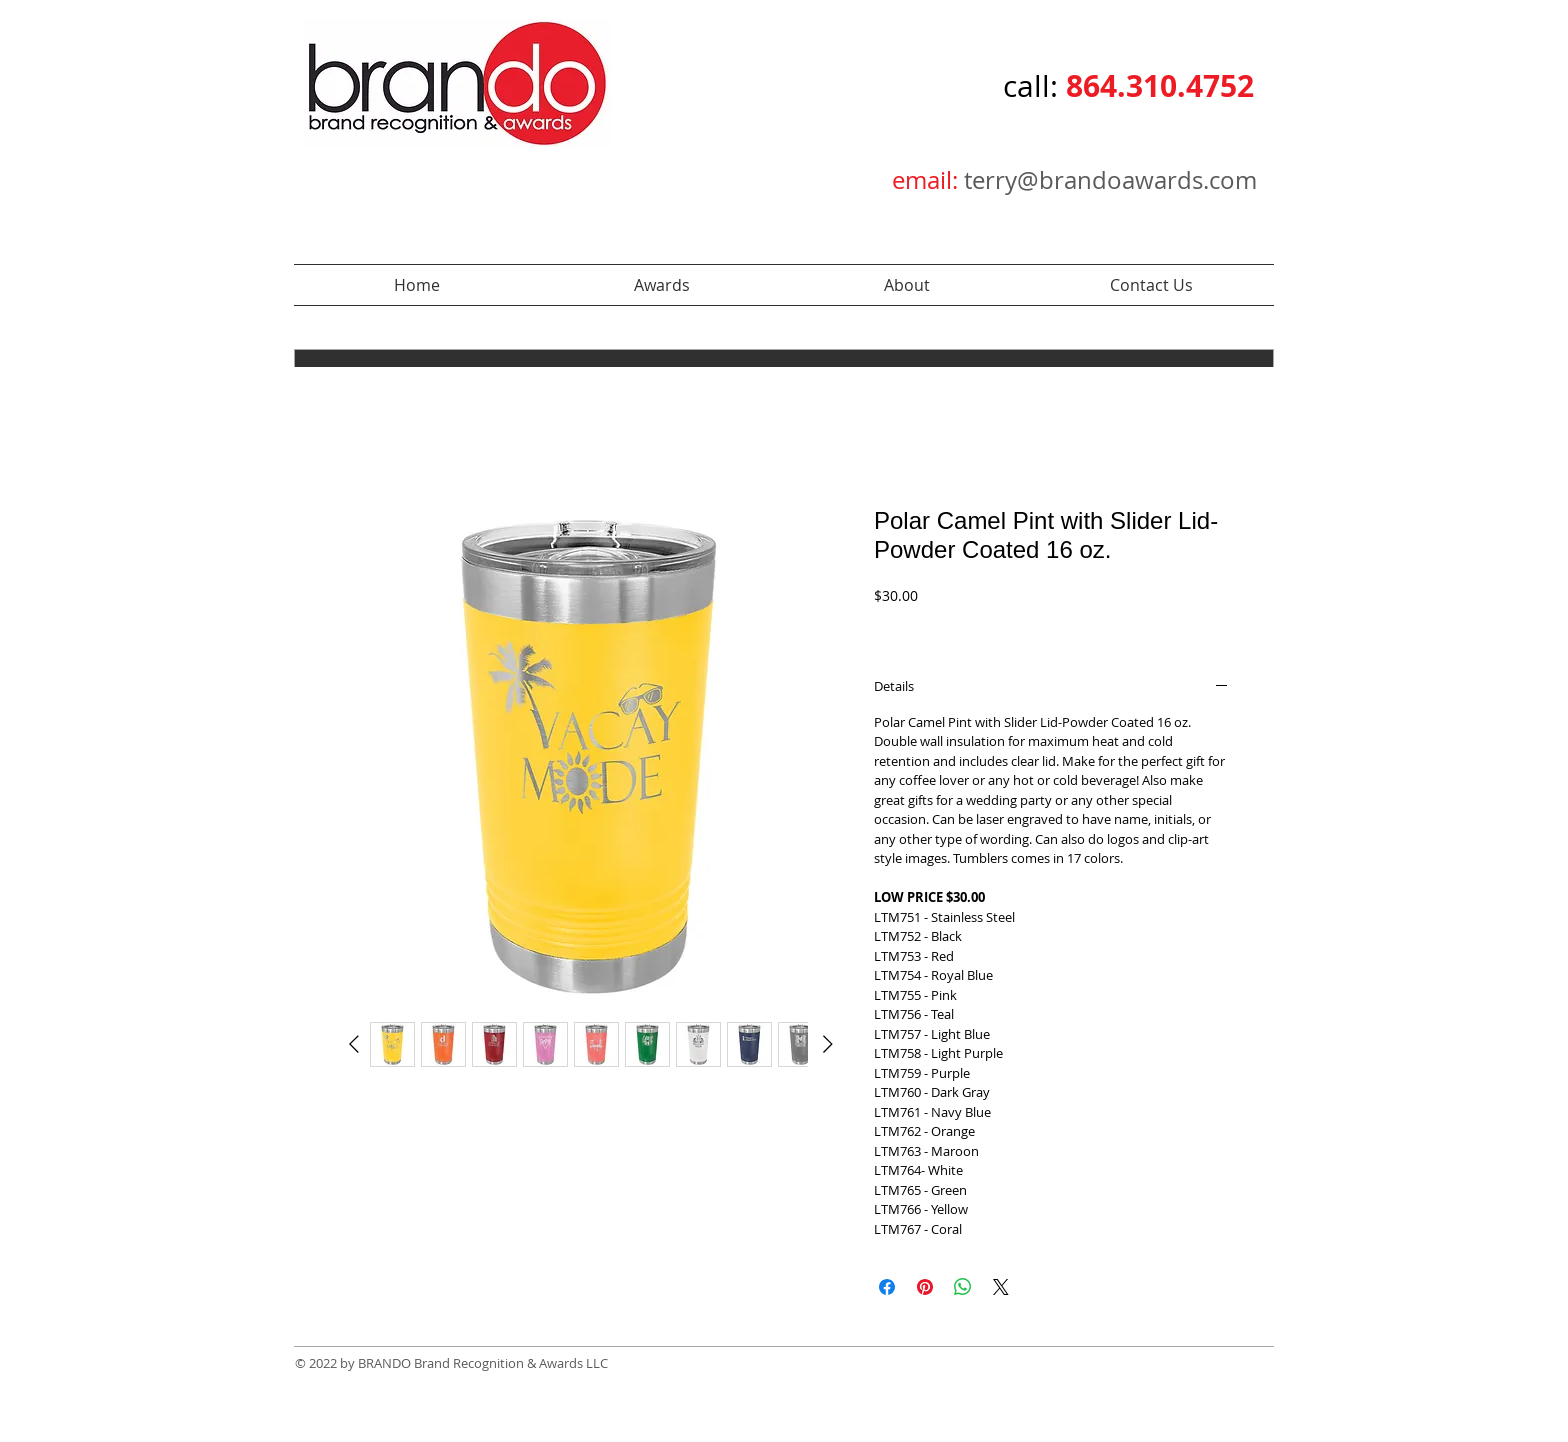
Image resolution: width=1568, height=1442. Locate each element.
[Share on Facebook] (887, 1287)
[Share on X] (1001, 1287)
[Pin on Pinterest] (925, 1287)
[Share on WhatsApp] (963, 1287)
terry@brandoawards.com (1110, 180)
